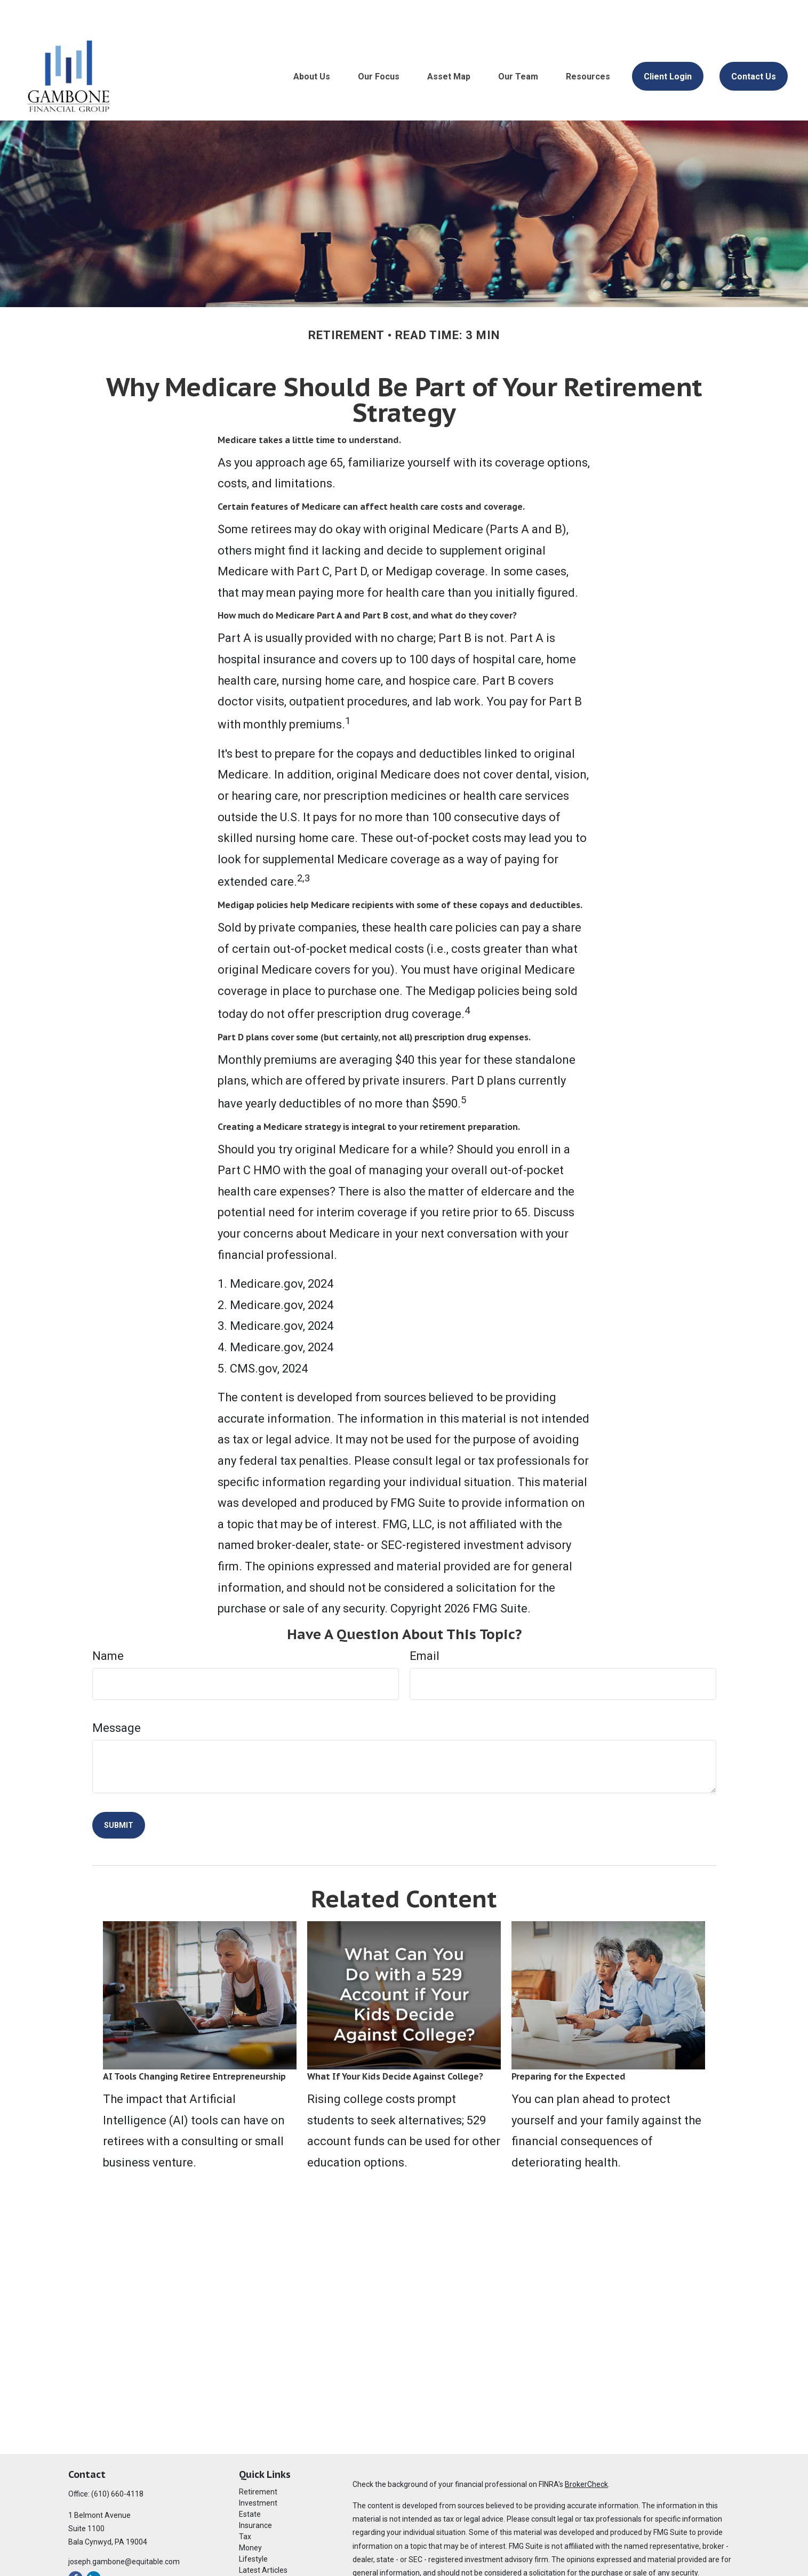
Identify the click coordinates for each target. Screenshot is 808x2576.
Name (108, 1624)
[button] (311, 44)
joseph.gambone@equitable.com (124, 2529)
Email (424, 1624)
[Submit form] (118, 1793)
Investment (258, 2471)
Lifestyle (253, 2527)
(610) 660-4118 (117, 2462)
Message (116, 1696)
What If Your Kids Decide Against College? (395, 2044)
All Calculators (263, 2560)
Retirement (258, 2459)
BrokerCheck (586, 2452)
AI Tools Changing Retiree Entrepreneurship (194, 2044)
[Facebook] (75, 2546)
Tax (245, 2504)
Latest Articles (263, 2538)
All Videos (255, 2549)
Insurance (255, 2493)
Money (250, 2515)
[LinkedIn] (93, 2546)
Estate (250, 2482)
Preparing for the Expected (568, 2044)
